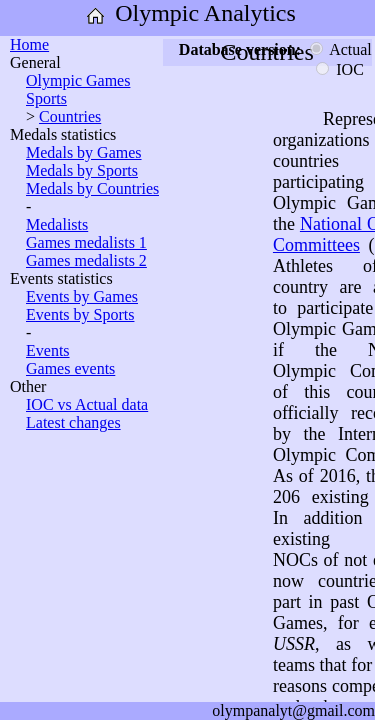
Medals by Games (84, 152)
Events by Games (82, 296)
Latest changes (73, 422)
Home (29, 44)
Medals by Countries (92, 188)
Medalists (57, 224)
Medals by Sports (82, 170)
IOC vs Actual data (87, 404)
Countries (70, 116)
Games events (70, 368)
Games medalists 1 (86, 242)
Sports (46, 98)
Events (48, 350)
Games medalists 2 (86, 260)
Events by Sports (80, 314)
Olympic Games (78, 80)
